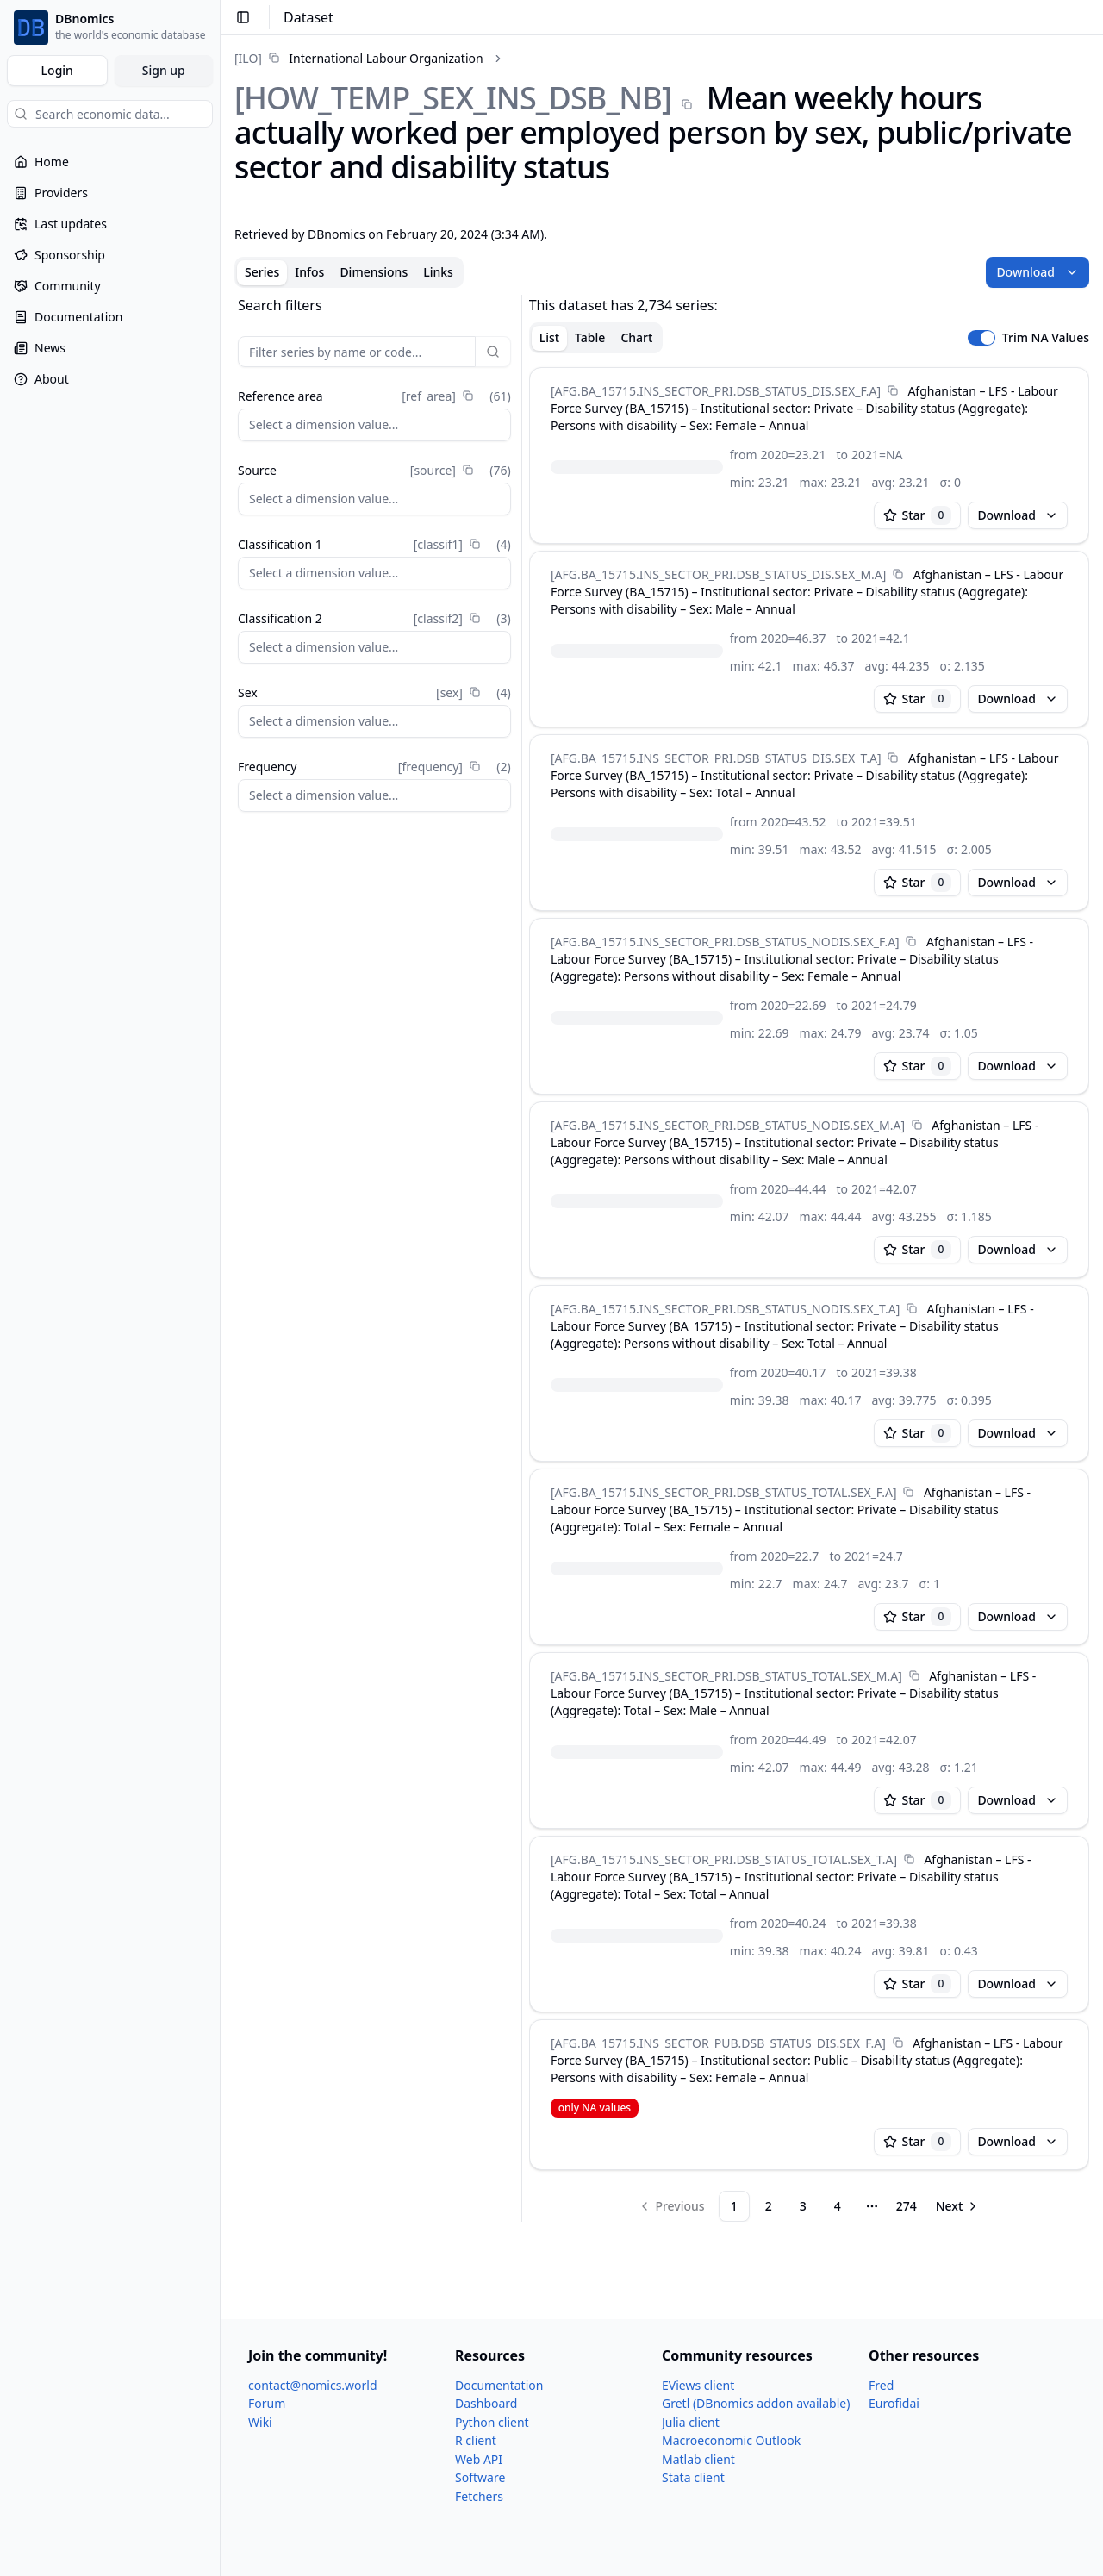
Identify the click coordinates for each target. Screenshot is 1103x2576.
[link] (358, 58)
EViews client (698, 2385)
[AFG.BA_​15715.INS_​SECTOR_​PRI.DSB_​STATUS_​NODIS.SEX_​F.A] (725, 941)
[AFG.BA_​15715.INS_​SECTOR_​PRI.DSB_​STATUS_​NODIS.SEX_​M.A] (728, 1125)
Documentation (499, 2385)
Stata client (693, 2477)
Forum (266, 2403)
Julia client (691, 2422)
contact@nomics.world (312, 2385)
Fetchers (479, 2496)
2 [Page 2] (768, 2206)
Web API (478, 2459)
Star (917, 515)
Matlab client (698, 2459)
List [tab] (549, 337)
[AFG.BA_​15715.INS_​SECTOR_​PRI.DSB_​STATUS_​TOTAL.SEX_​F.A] (724, 1492)
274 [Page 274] (906, 2206)
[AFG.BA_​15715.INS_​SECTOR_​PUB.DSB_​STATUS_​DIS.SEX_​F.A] (718, 2043)
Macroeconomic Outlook (731, 2440)
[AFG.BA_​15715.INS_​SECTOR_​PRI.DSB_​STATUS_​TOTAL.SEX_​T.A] (724, 1859)
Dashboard (486, 2403)
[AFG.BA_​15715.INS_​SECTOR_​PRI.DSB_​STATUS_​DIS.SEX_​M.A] (718, 574)
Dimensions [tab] (374, 272)
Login (57, 70)
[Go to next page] (958, 2206)
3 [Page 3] (803, 2206)
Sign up (163, 70)
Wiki (260, 2422)
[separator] (521, 1258)
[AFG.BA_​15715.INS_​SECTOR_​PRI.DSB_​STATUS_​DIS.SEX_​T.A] (716, 758)
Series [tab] (262, 272)
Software (480, 2477)
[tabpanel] (661, 1258)
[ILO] (248, 58)
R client (475, 2440)
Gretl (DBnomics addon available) (756, 2403)
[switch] (981, 338)
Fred (881, 2385)
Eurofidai (894, 2403)
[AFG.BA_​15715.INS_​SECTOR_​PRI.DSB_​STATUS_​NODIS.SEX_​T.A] (725, 1308)
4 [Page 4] (837, 2206)
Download (1037, 272)
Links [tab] (438, 272)
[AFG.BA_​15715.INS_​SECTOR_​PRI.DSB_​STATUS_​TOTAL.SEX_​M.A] (726, 1676)
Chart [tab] (636, 337)
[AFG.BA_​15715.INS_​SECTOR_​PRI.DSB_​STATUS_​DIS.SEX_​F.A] (716, 391)
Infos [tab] (309, 272)
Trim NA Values (1045, 338)
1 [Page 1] (734, 2206)
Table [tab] (590, 337)
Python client (492, 2422)
